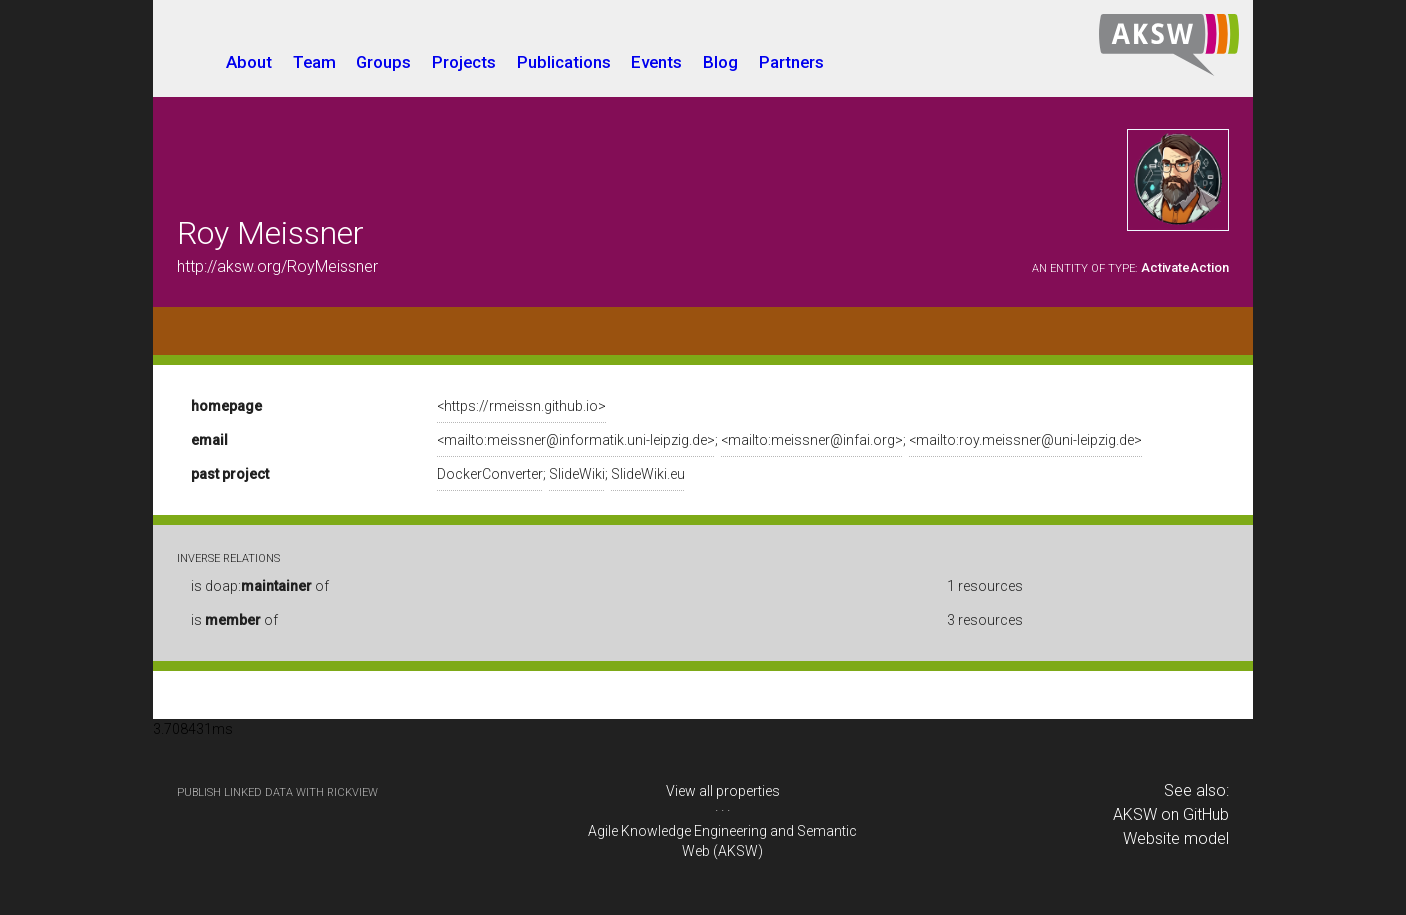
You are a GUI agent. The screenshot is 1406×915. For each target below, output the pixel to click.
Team (314, 62)
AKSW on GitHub (1171, 814)
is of (234, 620)
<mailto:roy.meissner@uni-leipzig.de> (1025, 440)
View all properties (723, 791)
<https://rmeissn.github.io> (521, 406)
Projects (464, 62)
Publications (564, 62)
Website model (1176, 838)
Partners (791, 62)
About (249, 62)
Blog (720, 62)
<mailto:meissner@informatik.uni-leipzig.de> (576, 440)
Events (656, 62)
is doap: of (260, 586)
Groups (383, 62)
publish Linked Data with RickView (277, 792)
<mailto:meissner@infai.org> (812, 440)
